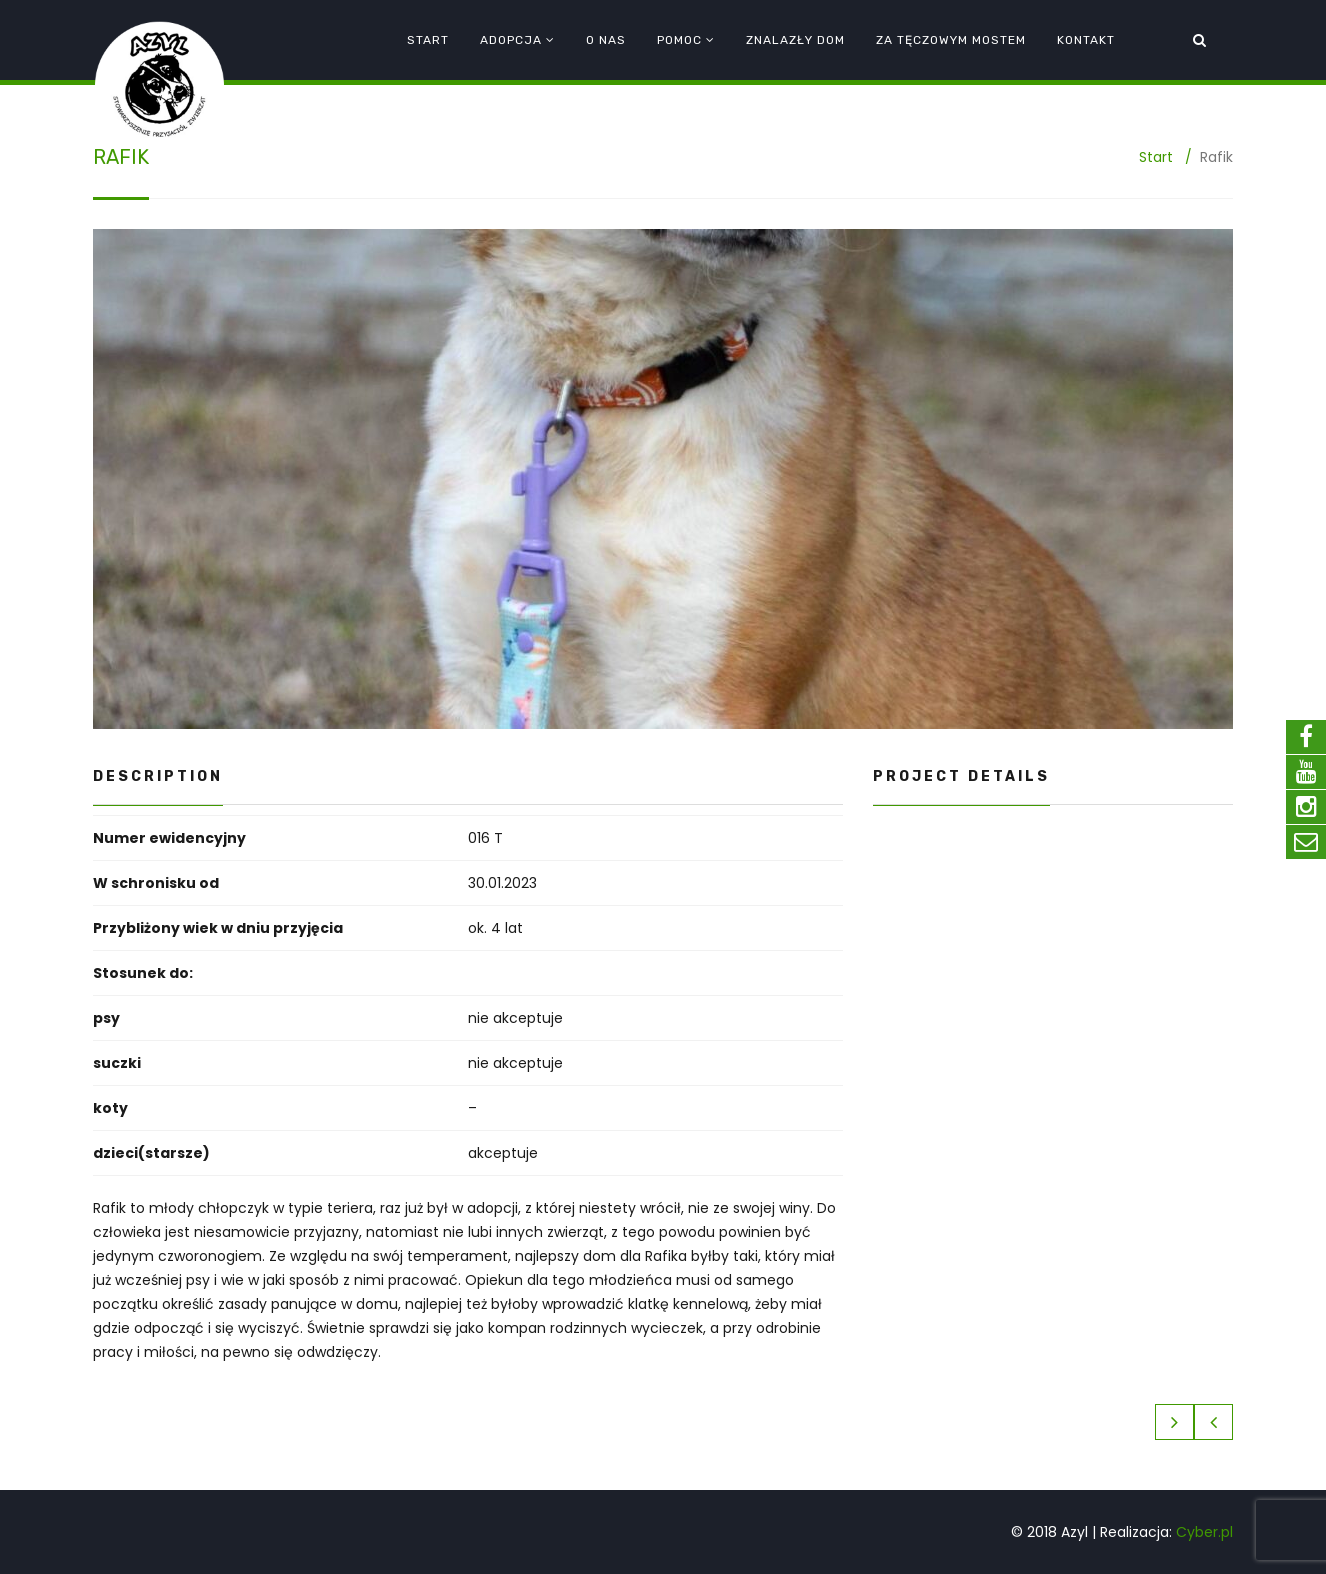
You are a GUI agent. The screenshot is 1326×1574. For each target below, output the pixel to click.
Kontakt (1086, 40)
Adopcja (511, 40)
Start (428, 40)
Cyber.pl (1204, 1532)
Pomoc (679, 40)
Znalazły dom (795, 40)
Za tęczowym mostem (951, 40)
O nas (606, 40)
